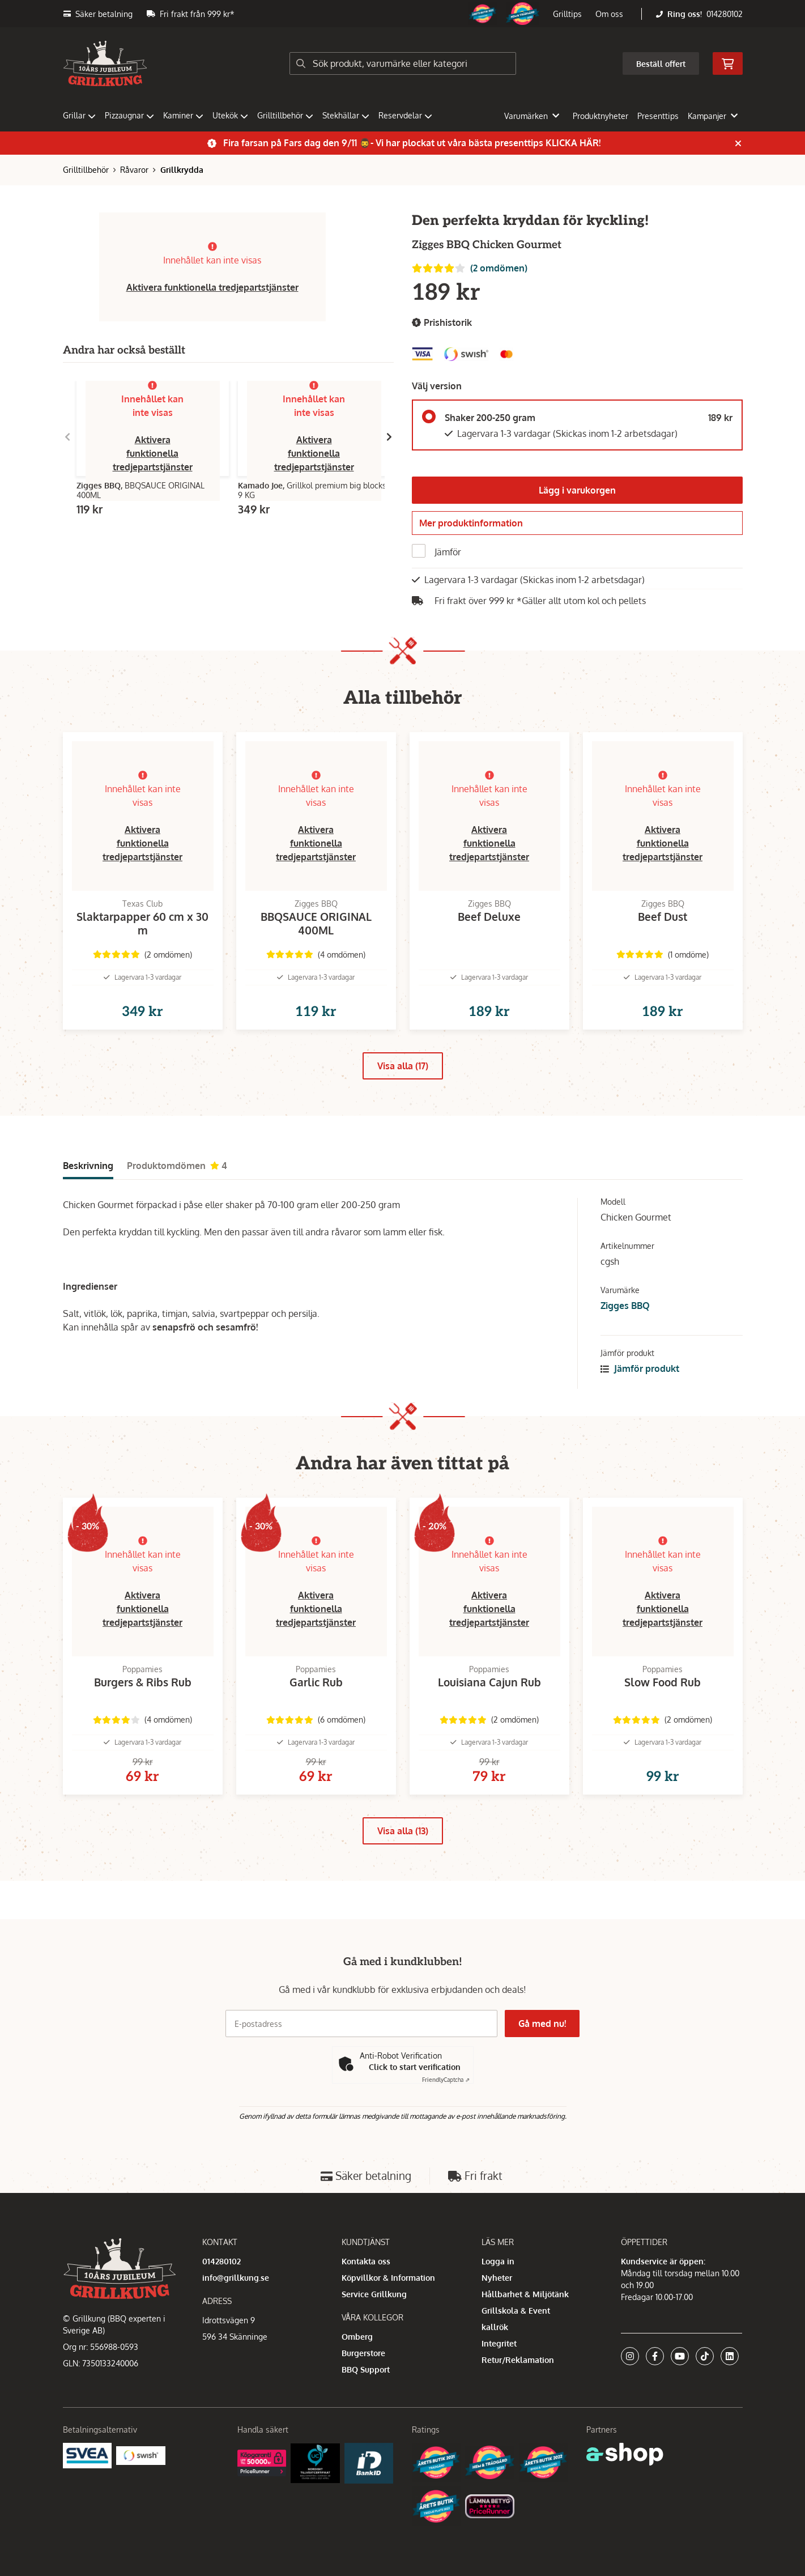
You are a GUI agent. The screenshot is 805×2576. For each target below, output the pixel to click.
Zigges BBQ (625, 1326)
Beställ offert (660, 64)
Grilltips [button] (567, 14)
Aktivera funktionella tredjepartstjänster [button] (212, 287)
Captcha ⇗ (446, 2079)
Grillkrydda (181, 170)
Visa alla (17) (402, 1086)
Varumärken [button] (531, 116)
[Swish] (140, 2455)
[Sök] (402, 63)
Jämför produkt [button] (639, 1389)
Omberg (357, 2336)
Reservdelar (405, 115)
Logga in (498, 2261)
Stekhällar (345, 115)
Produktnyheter (600, 116)
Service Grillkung (374, 2294)
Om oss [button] (609, 14)
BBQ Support (366, 2369)
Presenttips (658, 116)
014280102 (724, 14)
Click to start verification (415, 2067)
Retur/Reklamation (518, 2360)
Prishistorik (442, 322)
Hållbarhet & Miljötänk (525, 2294)
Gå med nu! (543, 2023)
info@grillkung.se (235, 2277)
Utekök (230, 115)
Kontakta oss (366, 2261)
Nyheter (497, 2277)
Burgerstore (363, 2353)
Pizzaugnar (129, 115)
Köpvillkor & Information (388, 2277)
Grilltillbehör (285, 115)
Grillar (79, 115)
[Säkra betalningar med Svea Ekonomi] (87, 2455)
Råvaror (134, 170)
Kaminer (183, 115)
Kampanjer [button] (713, 116)
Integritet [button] (499, 2343)
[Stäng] (738, 143)
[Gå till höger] (389, 437)
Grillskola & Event (516, 2310)
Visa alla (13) (402, 1869)
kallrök (495, 2327)
